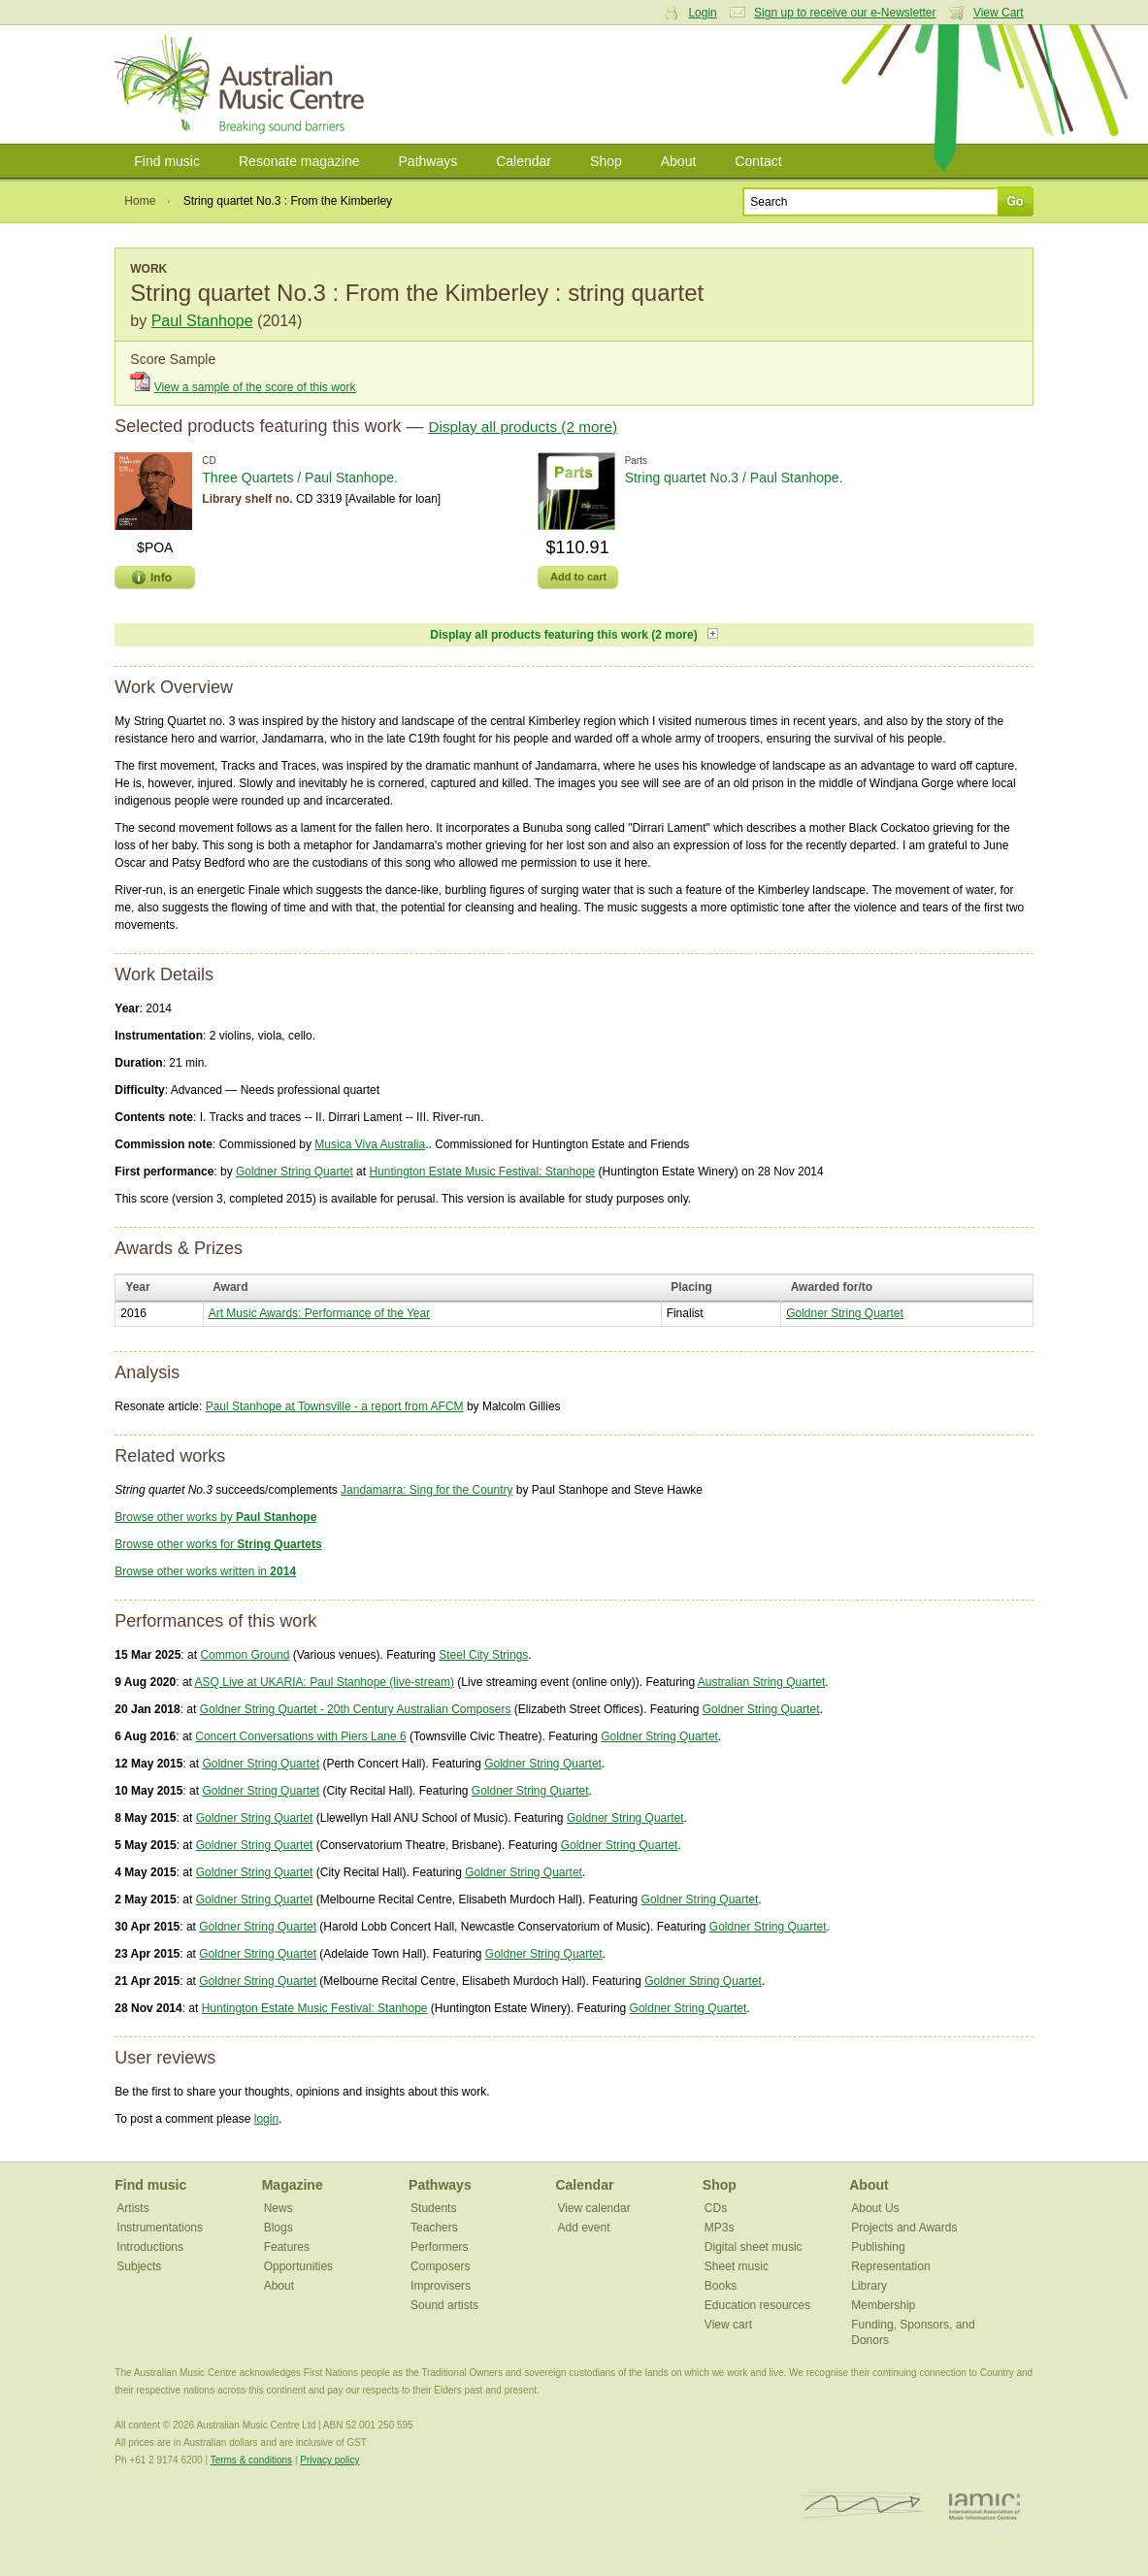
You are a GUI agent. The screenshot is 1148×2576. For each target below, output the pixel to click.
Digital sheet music (754, 2247)
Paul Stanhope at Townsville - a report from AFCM (335, 1406)
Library (869, 2286)
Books (721, 2286)
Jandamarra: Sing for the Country (426, 1490)
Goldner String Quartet (294, 1171)
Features (287, 2247)
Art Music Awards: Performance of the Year (320, 1313)
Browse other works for (218, 1544)
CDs (716, 2208)
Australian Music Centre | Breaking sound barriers (243, 84)
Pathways (428, 161)
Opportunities (298, 2266)
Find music (167, 161)
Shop (606, 161)
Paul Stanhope (202, 321)
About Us (875, 2208)
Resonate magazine (299, 161)
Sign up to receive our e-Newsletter (844, 12)
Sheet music (737, 2266)
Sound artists (444, 2305)
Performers (439, 2247)
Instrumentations (159, 2227)
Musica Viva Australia (369, 1144)
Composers (440, 2266)
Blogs (278, 2227)
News (278, 2208)
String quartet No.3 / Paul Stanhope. (734, 477)
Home (139, 201)
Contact (758, 161)
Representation (890, 2266)
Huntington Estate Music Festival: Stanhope (482, 1171)
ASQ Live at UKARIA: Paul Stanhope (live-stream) (324, 1682)
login (266, 2119)
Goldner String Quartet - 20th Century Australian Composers (355, 1709)
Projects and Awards (904, 2227)
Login (702, 12)
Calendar (523, 161)
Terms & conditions (251, 2460)
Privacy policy (329, 2460)
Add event (583, 2227)
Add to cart (578, 576)
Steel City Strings (483, 1655)
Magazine (292, 2185)
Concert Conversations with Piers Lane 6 (300, 1736)
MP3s (720, 2227)
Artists (132, 2208)
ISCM (862, 2506)
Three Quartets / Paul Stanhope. (300, 477)
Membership (883, 2305)
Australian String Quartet (761, 1682)
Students (433, 2208)
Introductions (149, 2247)
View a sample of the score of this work (255, 387)
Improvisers (440, 2286)
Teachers (434, 2227)
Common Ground (244, 1655)
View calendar (593, 2208)
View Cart (998, 12)
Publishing (877, 2247)
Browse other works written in (205, 1571)
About (679, 161)
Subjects (138, 2266)
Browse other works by (215, 1517)
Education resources (757, 2305)
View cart (728, 2324)
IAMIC (984, 2506)
